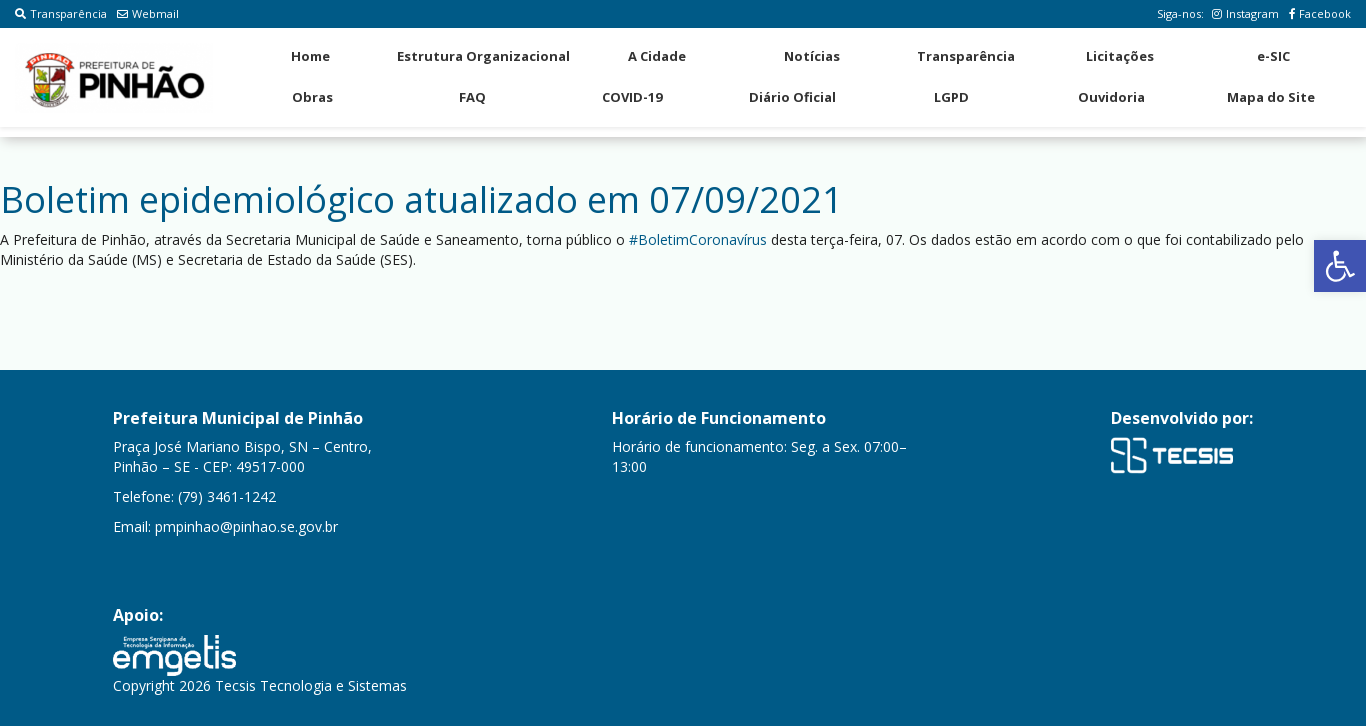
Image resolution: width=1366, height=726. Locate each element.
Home (310, 56)
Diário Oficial (792, 97)
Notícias (812, 56)
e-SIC (1273, 56)
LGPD (951, 97)
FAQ (472, 97)
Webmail (148, 13)
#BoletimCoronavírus (698, 239)
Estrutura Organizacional (483, 56)
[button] (1340, 266)
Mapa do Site (1271, 97)
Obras (312, 97)
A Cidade (657, 56)
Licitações (1120, 56)
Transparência (61, 13)
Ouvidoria (1111, 97)
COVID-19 (632, 97)
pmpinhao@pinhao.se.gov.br (246, 526)
